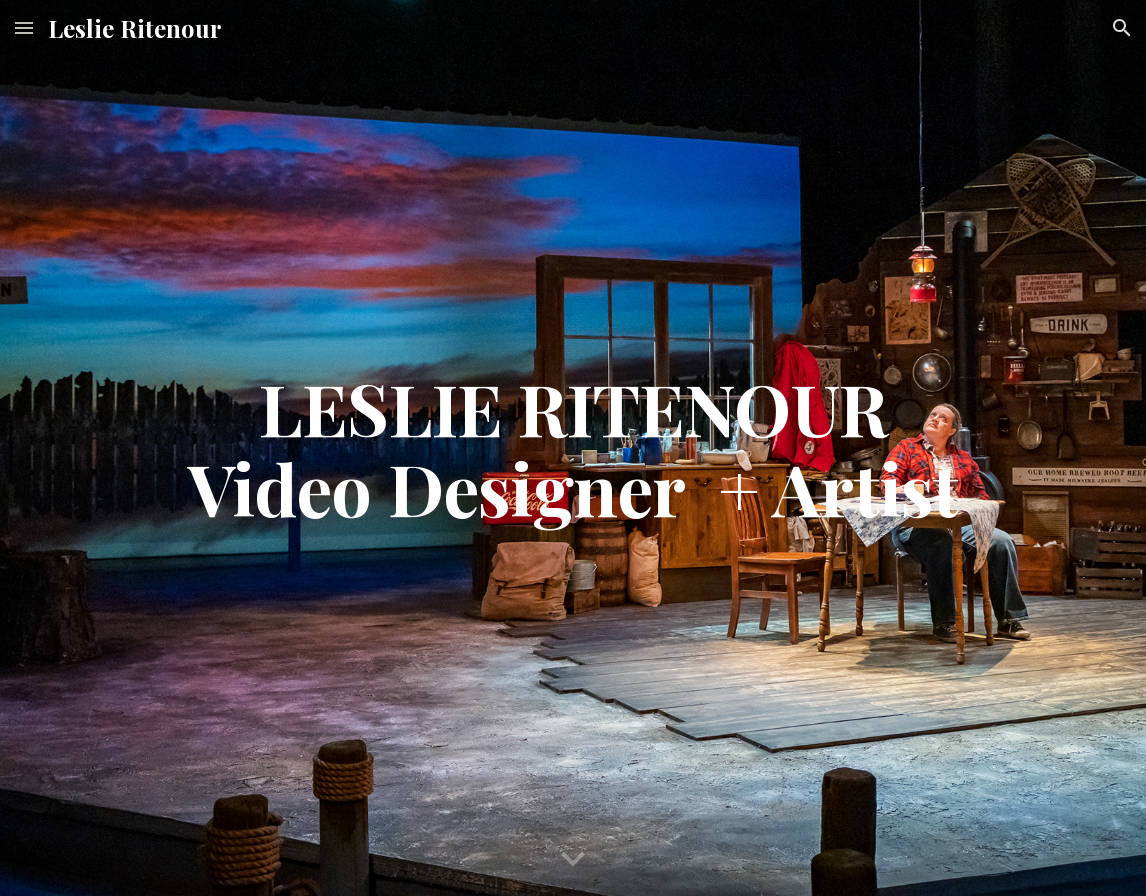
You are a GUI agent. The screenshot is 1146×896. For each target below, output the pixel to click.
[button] (24, 27)
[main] (573, 448)
